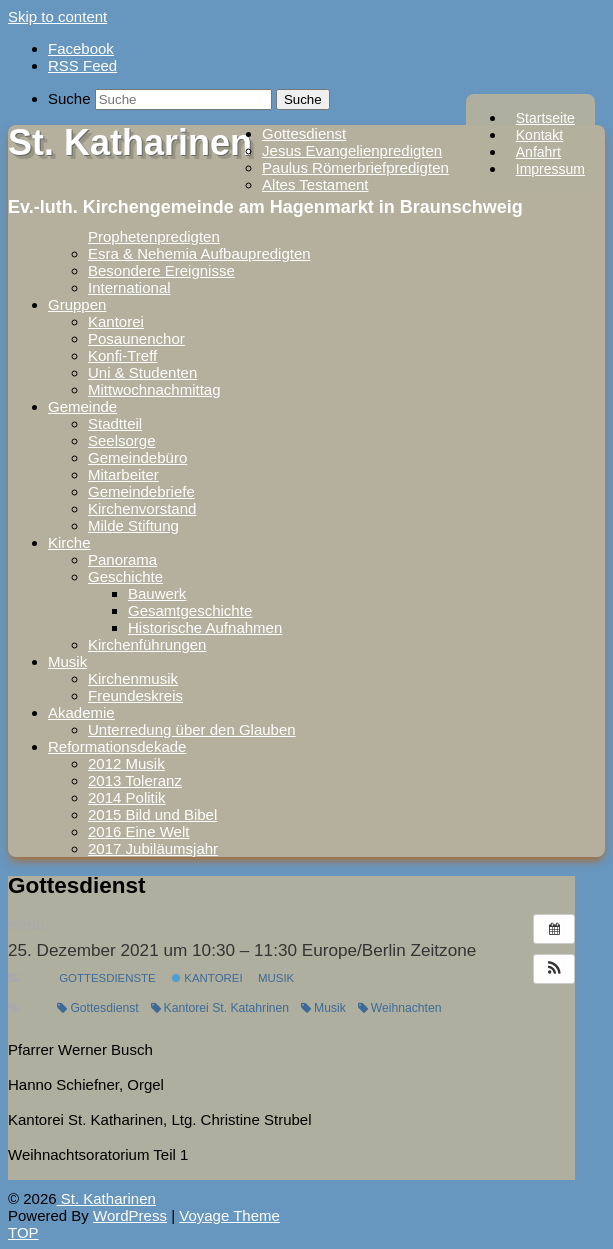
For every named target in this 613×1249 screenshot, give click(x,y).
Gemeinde (82, 406)
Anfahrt (538, 152)
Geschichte (125, 576)
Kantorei (116, 321)
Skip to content (57, 16)
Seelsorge (122, 440)
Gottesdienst (304, 133)
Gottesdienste (107, 978)
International (129, 287)
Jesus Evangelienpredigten (352, 150)
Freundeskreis (135, 695)
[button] (554, 969)
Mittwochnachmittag (154, 389)
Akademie (81, 712)
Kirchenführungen (147, 644)
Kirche (69, 542)
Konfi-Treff (122, 355)
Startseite (545, 118)
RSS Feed (82, 65)
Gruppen (77, 304)
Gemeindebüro (137, 457)
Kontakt (539, 135)
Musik (67, 661)
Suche (69, 98)
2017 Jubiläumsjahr (153, 848)
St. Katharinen (130, 142)
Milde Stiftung (133, 525)
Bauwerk (157, 593)
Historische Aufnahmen (205, 627)
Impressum (550, 169)
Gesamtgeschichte (190, 610)
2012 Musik (126, 763)
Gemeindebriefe (141, 491)
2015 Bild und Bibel (152, 814)
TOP (23, 1232)
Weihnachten (400, 1008)
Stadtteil (115, 423)
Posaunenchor (136, 338)
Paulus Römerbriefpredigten (355, 167)
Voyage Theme (229, 1215)
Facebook (81, 48)
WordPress (130, 1215)
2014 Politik (127, 797)
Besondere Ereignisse (161, 270)
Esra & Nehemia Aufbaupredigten (199, 253)
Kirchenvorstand (142, 508)
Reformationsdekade (117, 746)
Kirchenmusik (133, 678)
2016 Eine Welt (138, 831)
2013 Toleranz (135, 780)
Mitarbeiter (123, 474)
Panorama (122, 559)
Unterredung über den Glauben (192, 729)
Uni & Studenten (142, 372)
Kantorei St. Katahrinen (220, 1008)
